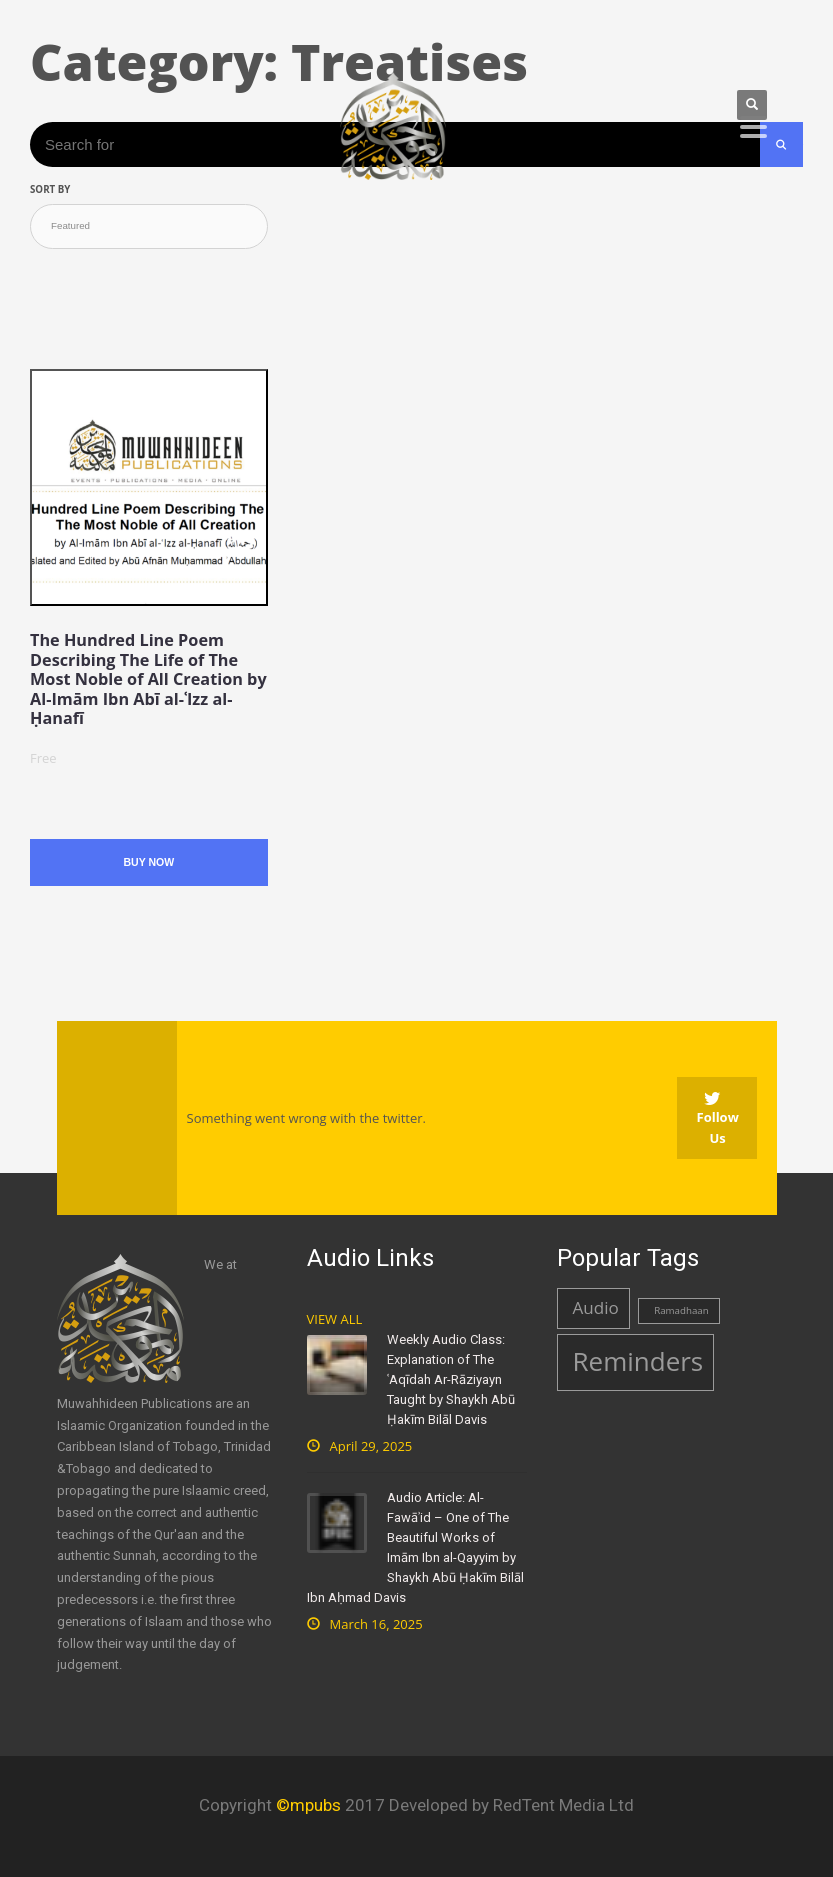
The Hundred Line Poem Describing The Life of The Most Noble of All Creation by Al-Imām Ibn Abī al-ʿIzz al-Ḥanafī (148, 679)
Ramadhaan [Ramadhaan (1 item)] (681, 1310)
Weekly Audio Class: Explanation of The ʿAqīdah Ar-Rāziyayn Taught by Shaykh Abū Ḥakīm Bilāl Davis (451, 1379)
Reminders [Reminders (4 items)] (638, 1361)
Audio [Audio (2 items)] (596, 1307)
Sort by (50, 189)
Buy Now (148, 862)
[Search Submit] (781, 144)
